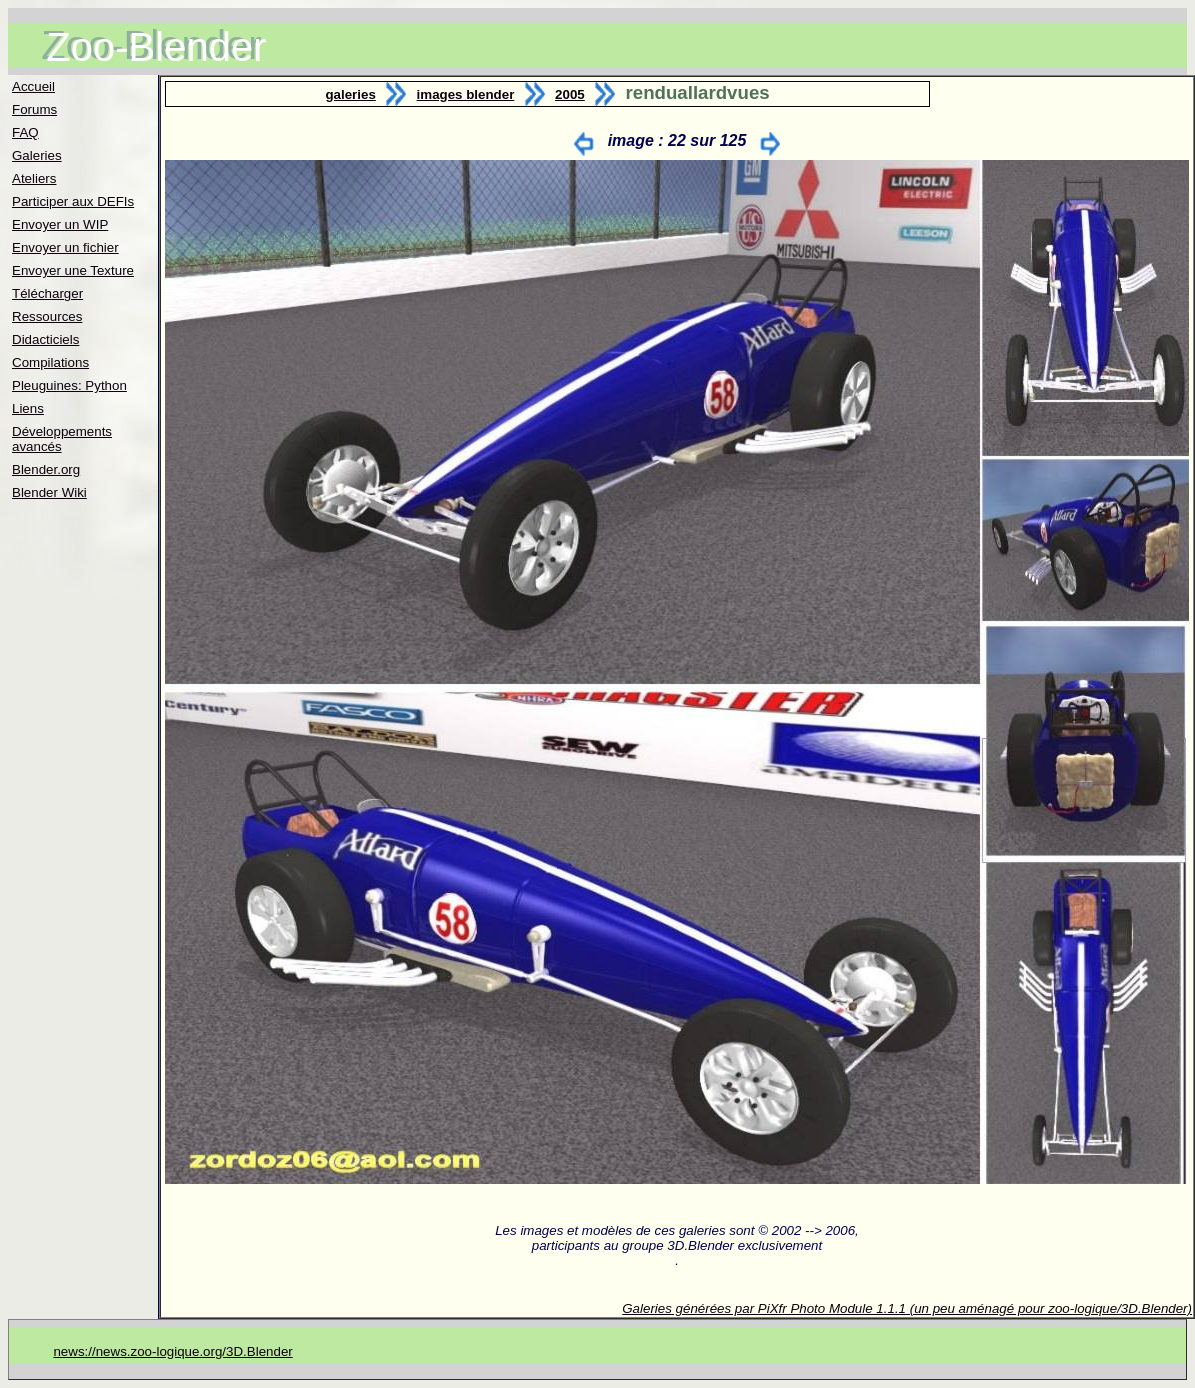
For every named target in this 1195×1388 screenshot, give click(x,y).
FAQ (25, 132)
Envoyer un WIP (60, 224)
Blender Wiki (49, 492)
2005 (570, 94)
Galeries (37, 155)
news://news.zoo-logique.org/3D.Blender (172, 1351)
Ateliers (34, 178)
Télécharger (47, 293)
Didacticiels (45, 339)
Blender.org (46, 469)
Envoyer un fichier (65, 247)
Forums (34, 109)
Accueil (33, 86)
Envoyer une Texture (73, 270)
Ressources (47, 316)
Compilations (50, 362)
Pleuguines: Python (69, 385)
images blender (466, 94)
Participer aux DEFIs (73, 201)
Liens (28, 408)
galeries (350, 94)
